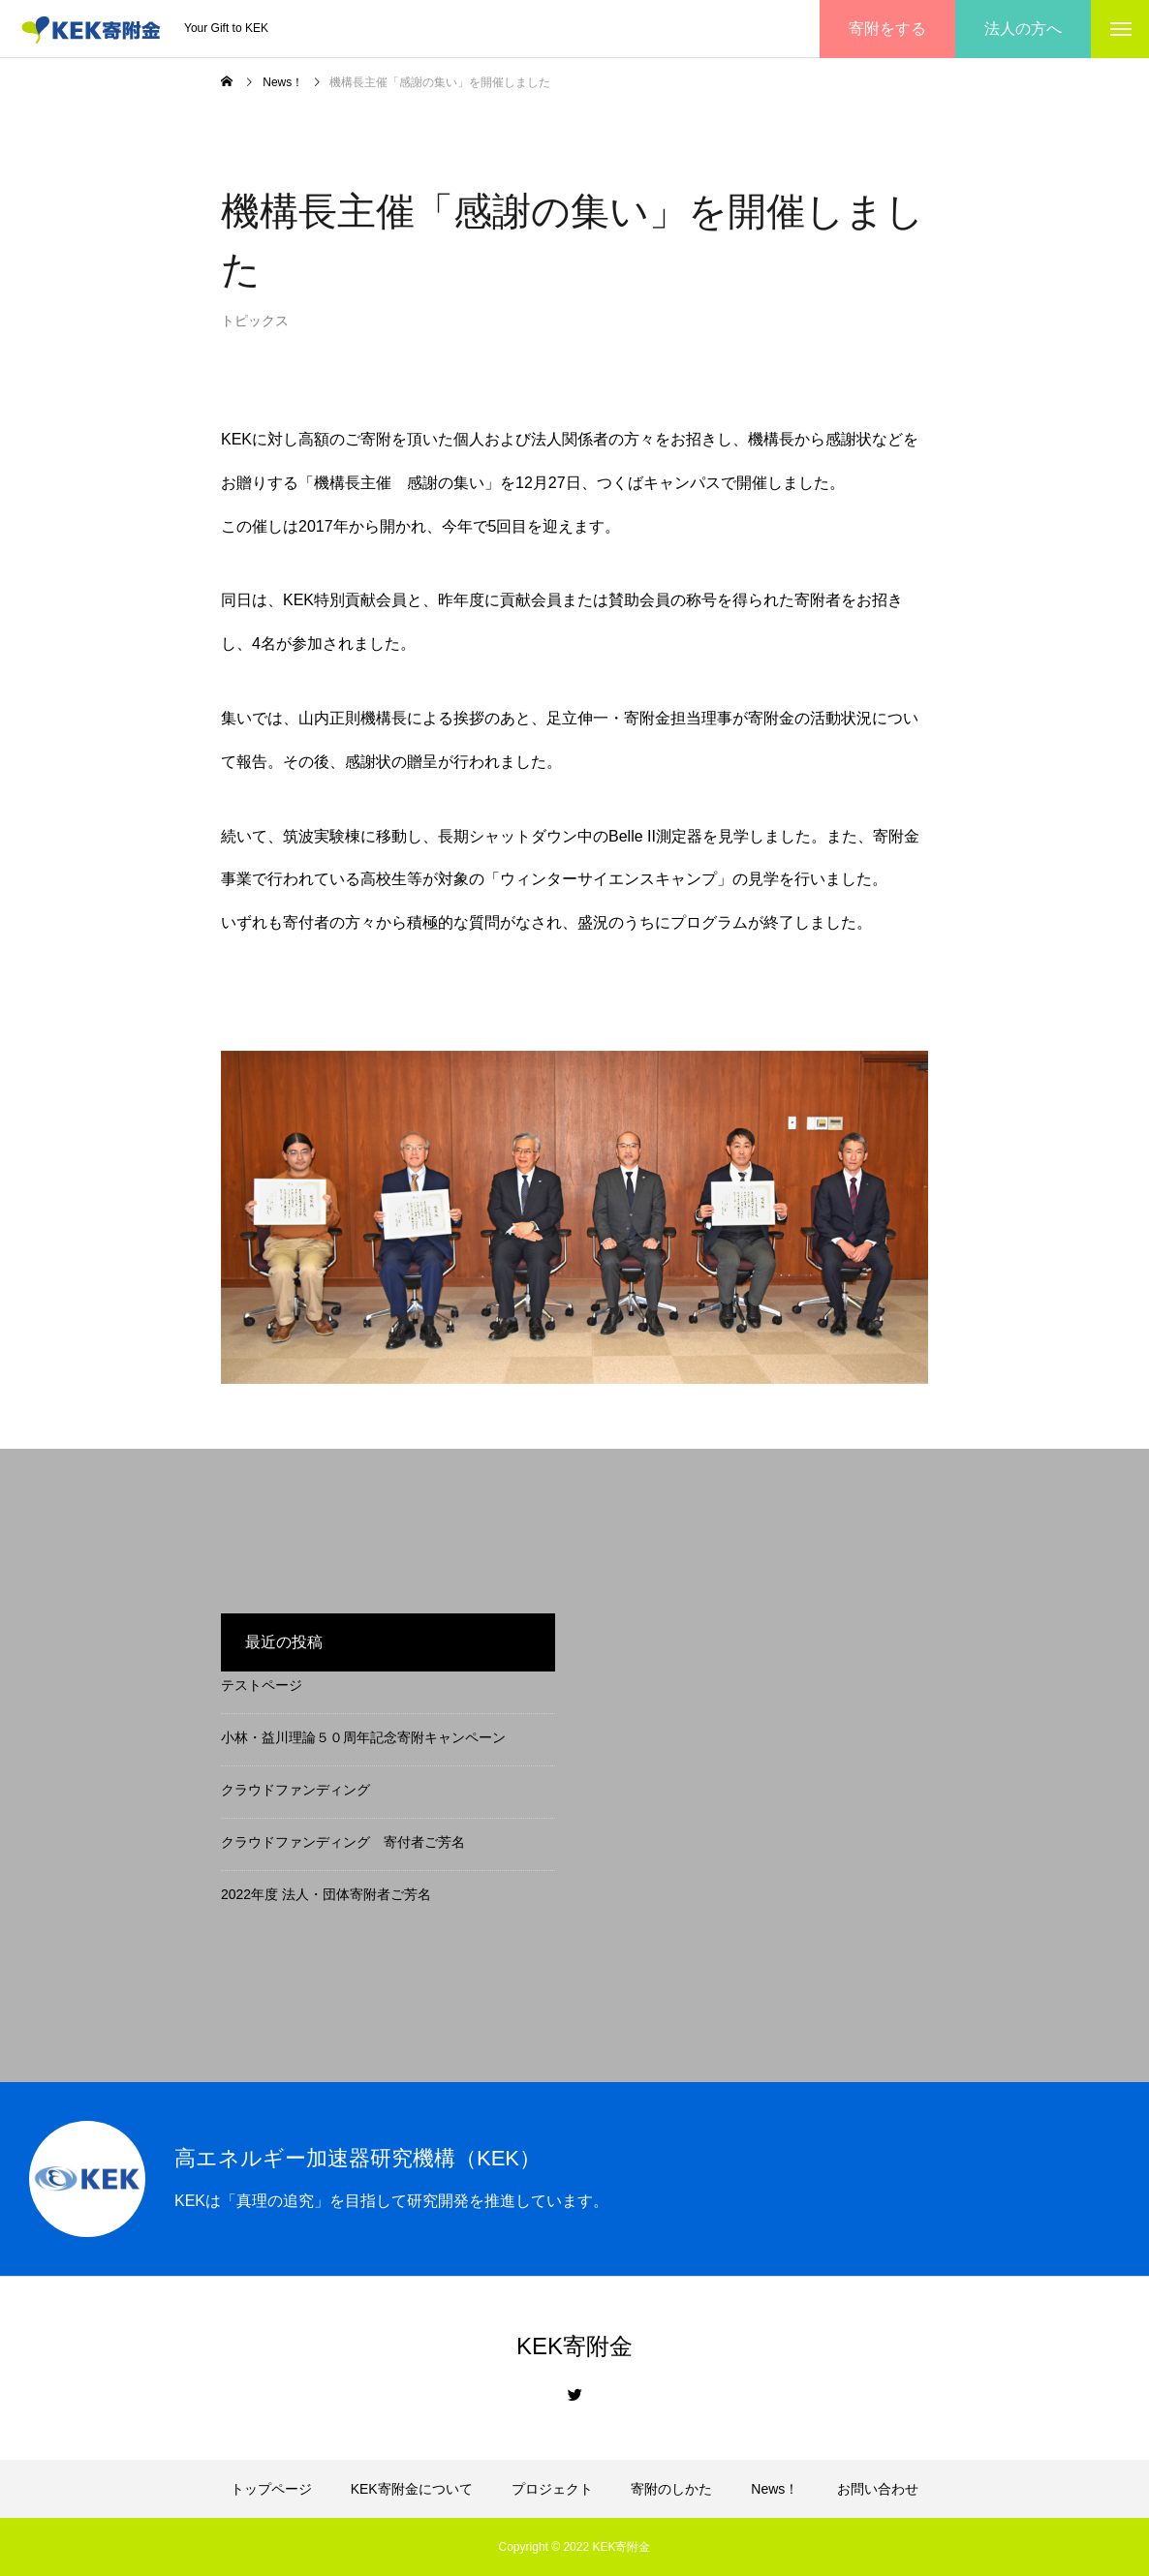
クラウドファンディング (295, 1789)
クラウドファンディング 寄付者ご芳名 (343, 1842)
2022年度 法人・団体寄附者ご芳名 (326, 1894)
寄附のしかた (671, 2489)
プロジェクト (552, 2489)
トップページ (271, 2489)
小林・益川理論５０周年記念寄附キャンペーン (363, 1737)
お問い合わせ (877, 2489)
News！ (774, 2489)
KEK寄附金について (412, 2489)
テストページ (261, 1685)
